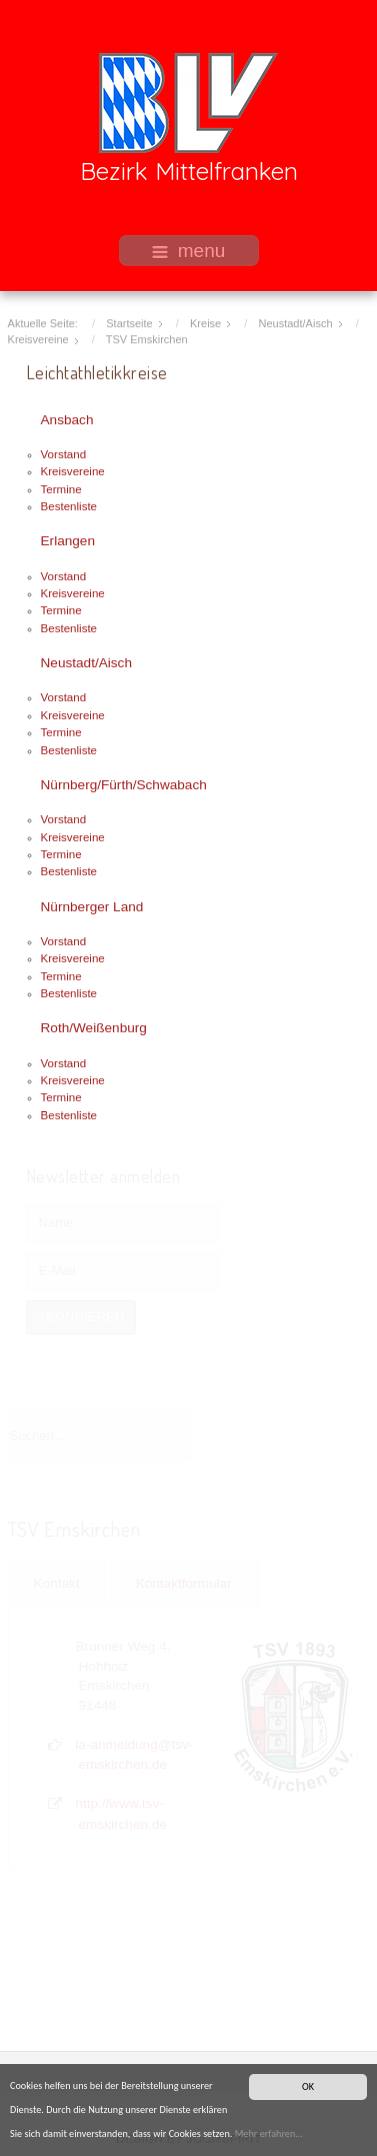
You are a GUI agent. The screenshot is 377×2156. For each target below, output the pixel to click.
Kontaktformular (184, 1582)
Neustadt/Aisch (86, 661)
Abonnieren (81, 1316)
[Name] (123, 1222)
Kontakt (57, 1582)
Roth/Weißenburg (94, 1027)
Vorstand (64, 453)
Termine (61, 488)
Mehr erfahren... (269, 2134)
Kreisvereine (73, 470)
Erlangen (68, 539)
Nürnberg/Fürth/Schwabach (124, 783)
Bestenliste (69, 505)
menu (189, 250)
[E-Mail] (123, 1270)
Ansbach (67, 418)
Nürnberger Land (92, 905)
